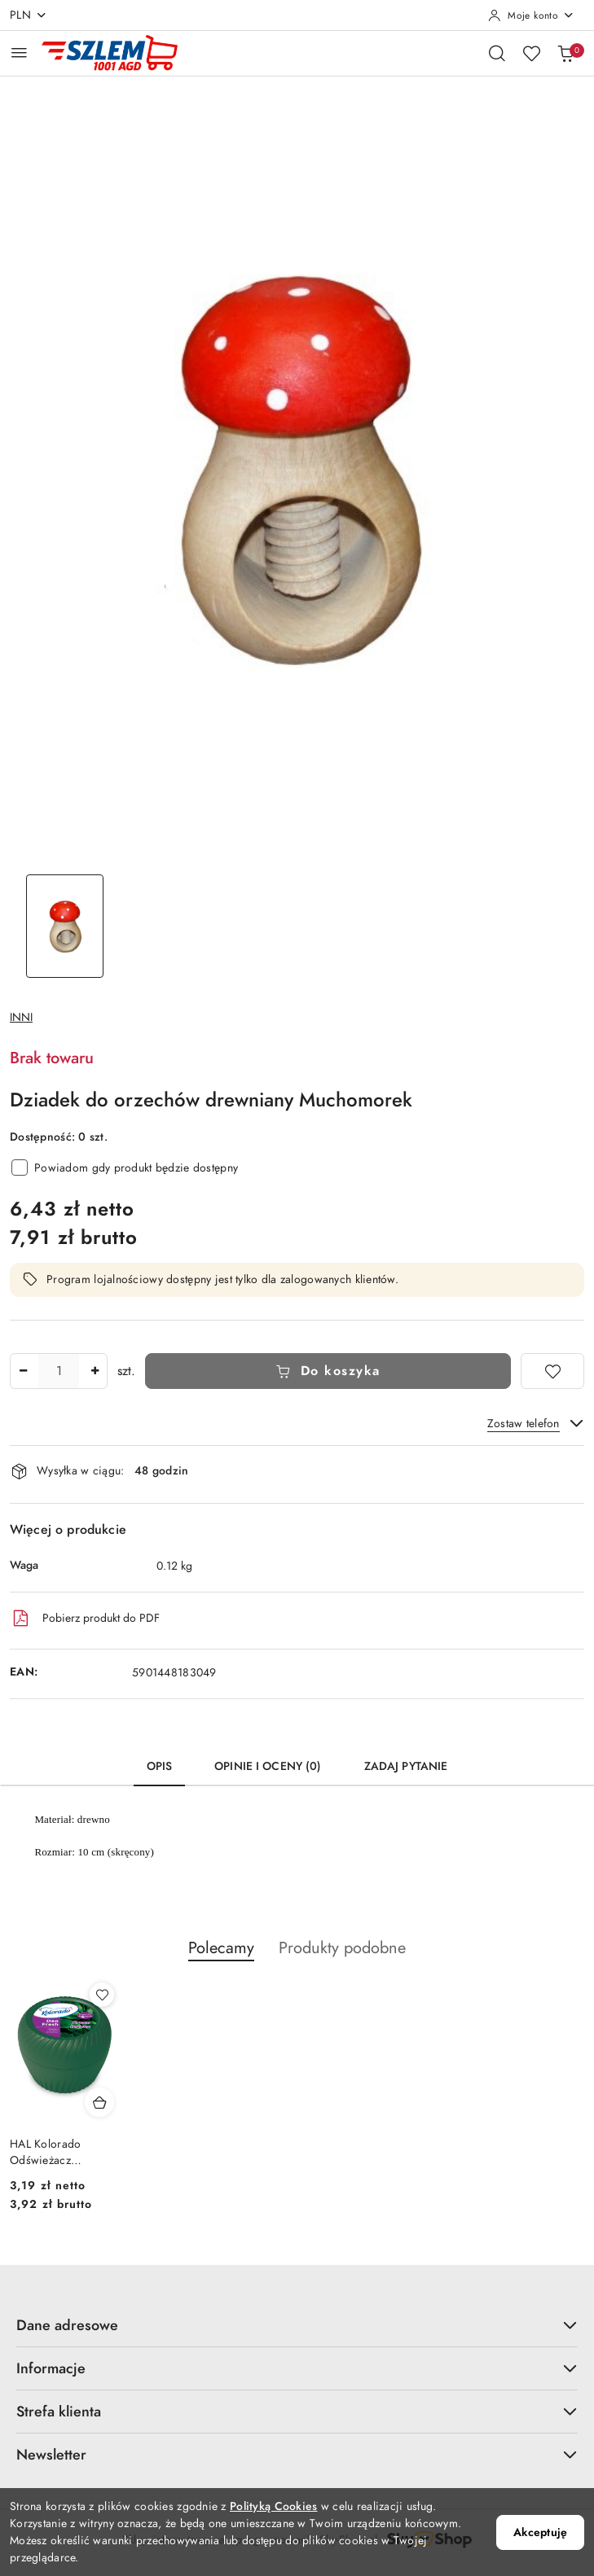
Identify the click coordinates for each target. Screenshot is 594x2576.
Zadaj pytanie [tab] (406, 1766)
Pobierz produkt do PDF (85, 1618)
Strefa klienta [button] (297, 2411)
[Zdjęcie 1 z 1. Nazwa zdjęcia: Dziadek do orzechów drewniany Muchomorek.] (65, 926)
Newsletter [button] (297, 2454)
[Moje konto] (531, 15)
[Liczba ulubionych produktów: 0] (531, 52)
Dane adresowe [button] (297, 2325)
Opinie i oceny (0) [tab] (268, 1766)
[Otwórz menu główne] (19, 52)
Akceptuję (540, 2532)
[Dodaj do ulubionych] (552, 1371)
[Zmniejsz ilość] (23, 1371)
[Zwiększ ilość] (94, 1371)
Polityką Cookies (273, 2506)
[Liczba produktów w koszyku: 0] (565, 52)
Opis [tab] (160, 1766)
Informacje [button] (297, 2368)
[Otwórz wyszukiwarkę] (497, 52)
